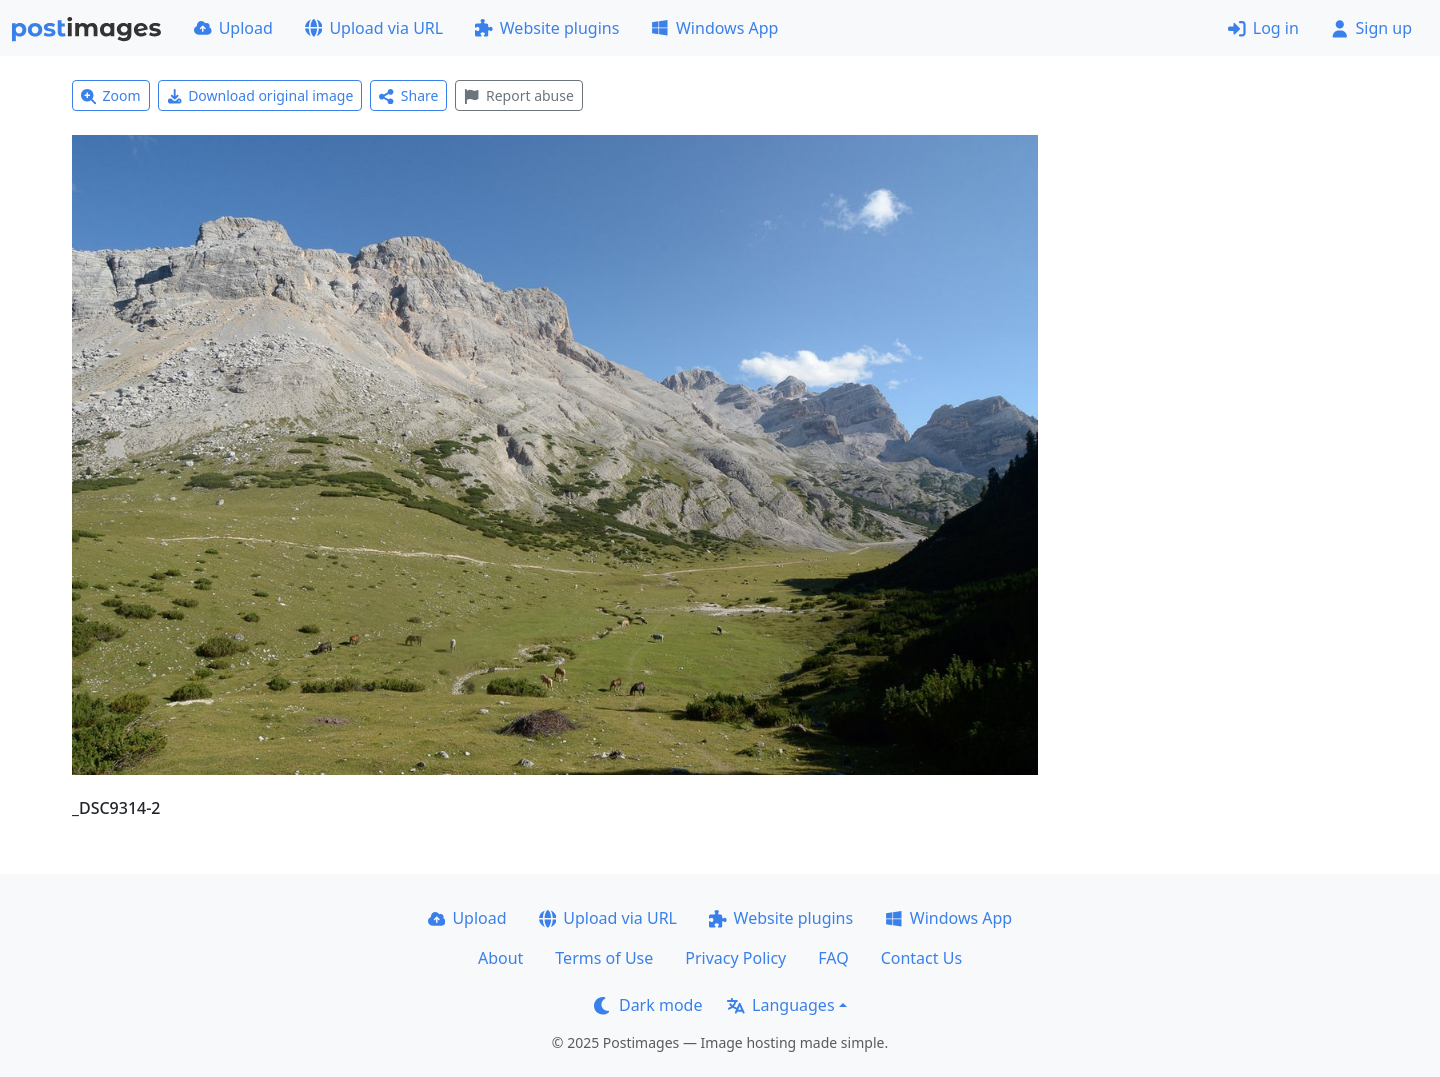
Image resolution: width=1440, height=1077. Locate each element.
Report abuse (518, 95)
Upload (233, 28)
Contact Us (921, 958)
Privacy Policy (735, 958)
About (500, 958)
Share (408, 95)
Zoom (111, 95)
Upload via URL (374, 28)
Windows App (714, 28)
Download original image (260, 95)
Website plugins (547, 28)
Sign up (1371, 28)
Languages (780, 1005)
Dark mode (648, 1005)
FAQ (833, 958)
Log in (1263, 28)
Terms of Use (604, 958)
